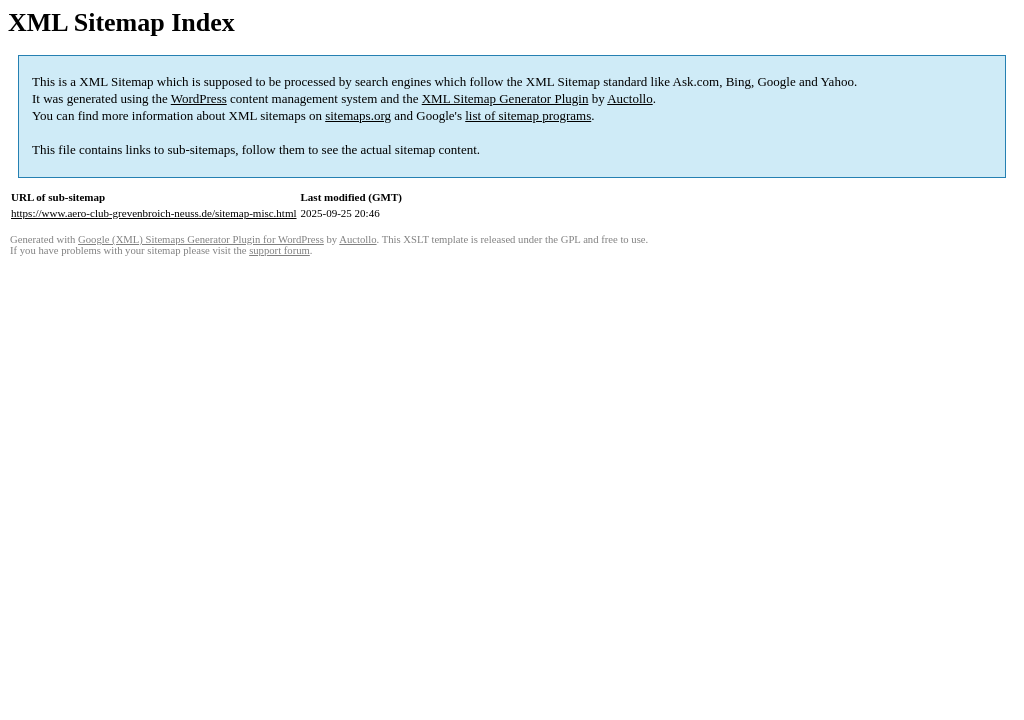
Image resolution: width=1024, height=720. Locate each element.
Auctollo (630, 98)
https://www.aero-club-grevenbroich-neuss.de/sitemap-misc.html (154, 213)
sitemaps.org (358, 115)
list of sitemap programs (528, 115)
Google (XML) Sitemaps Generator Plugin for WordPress (201, 239)
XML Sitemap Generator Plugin (505, 98)
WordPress (199, 98)
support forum (279, 250)
